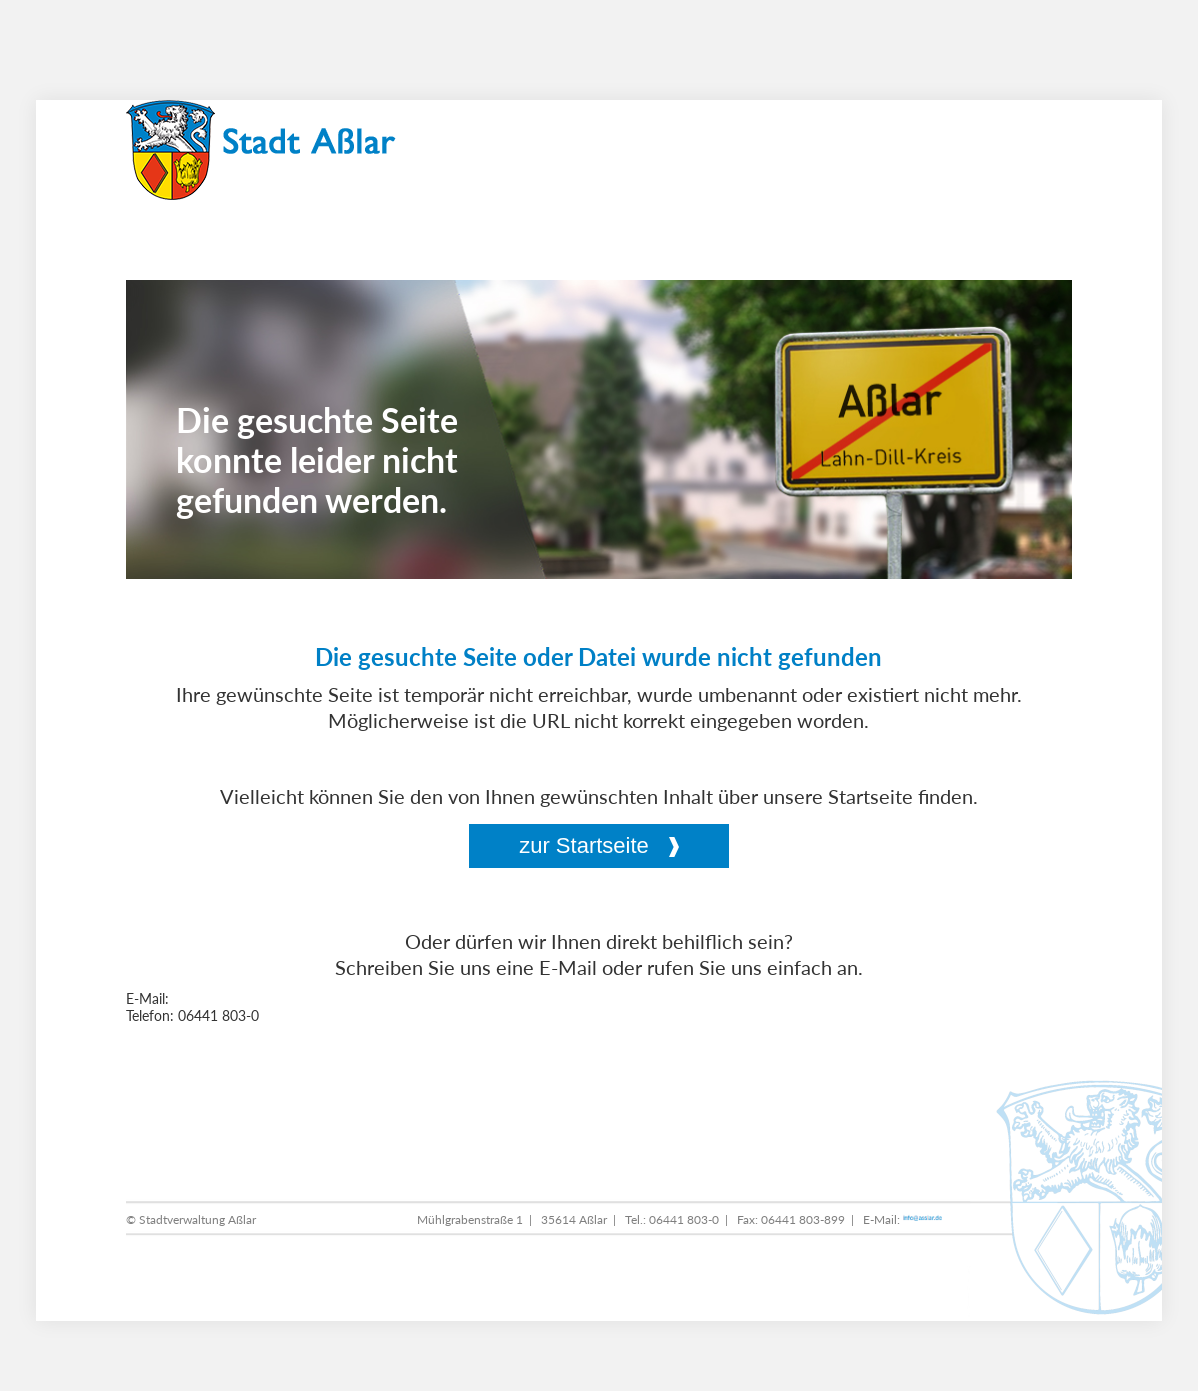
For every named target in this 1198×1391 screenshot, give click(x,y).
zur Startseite (584, 845)
